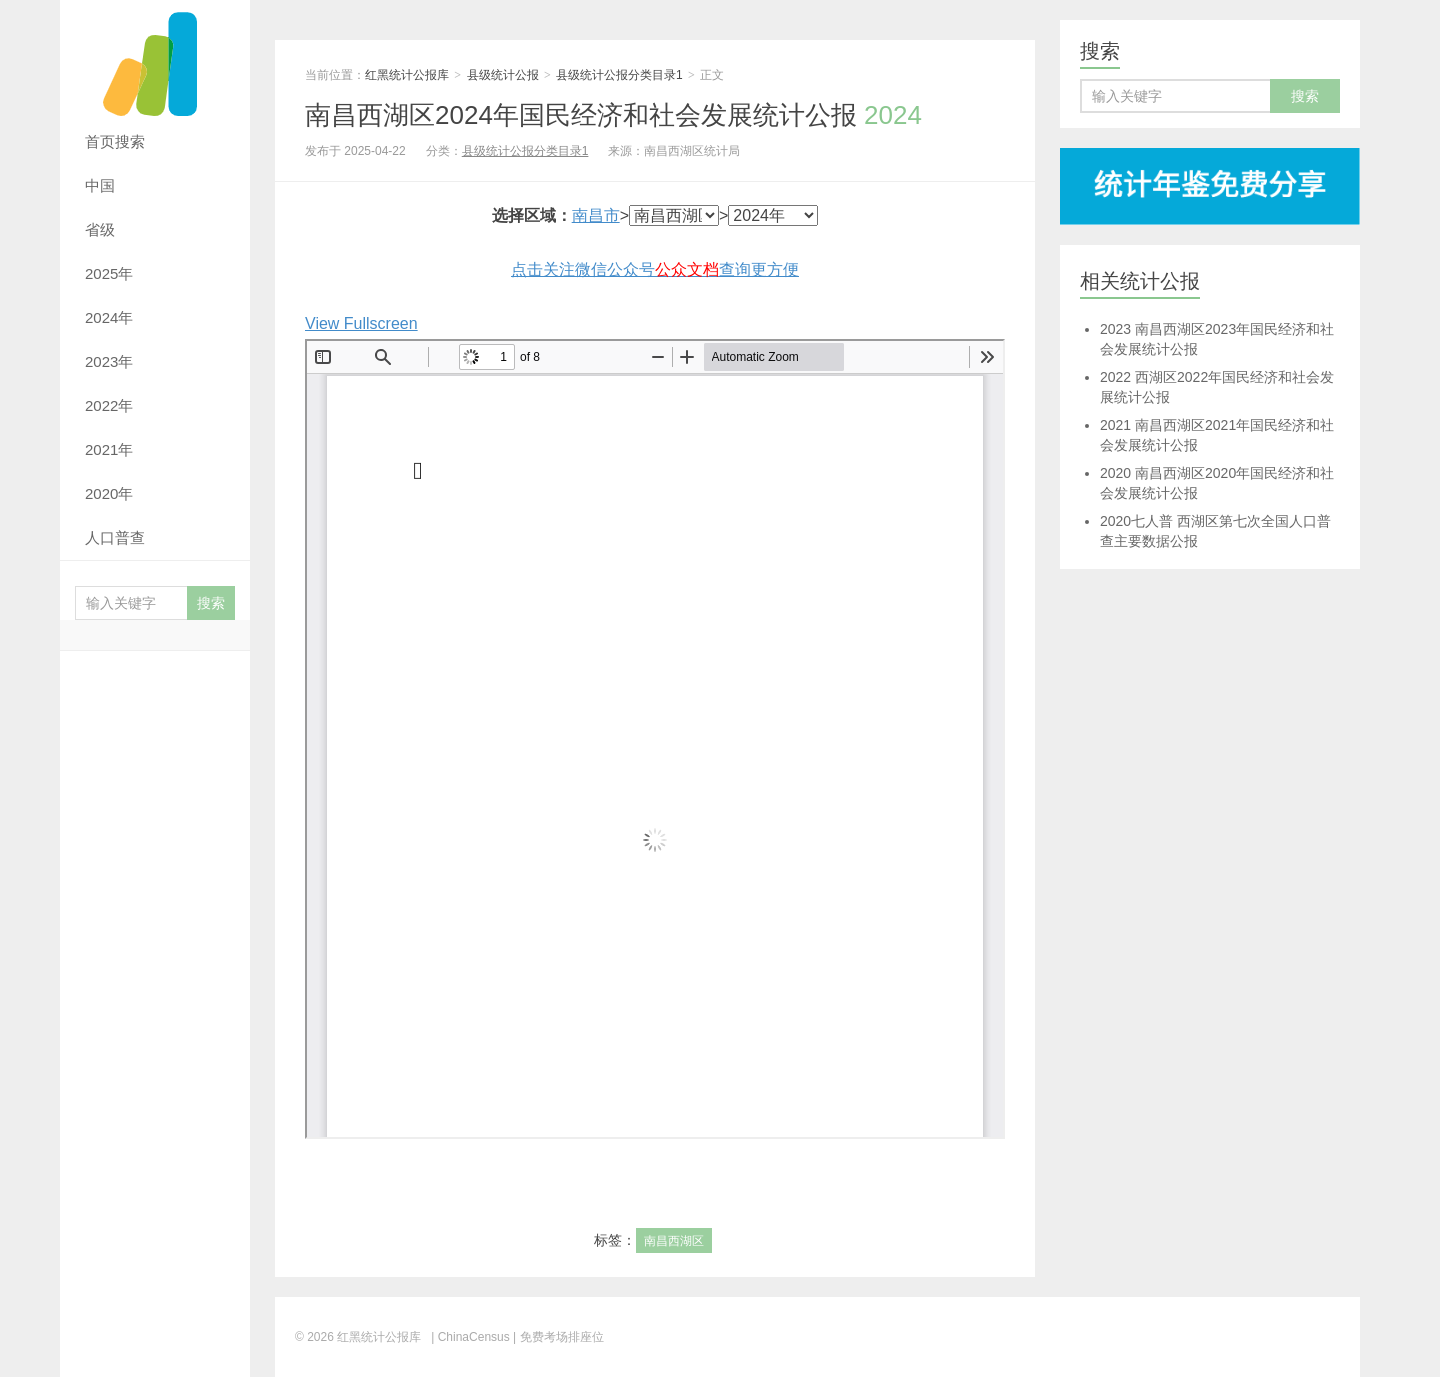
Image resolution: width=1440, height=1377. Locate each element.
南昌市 (596, 215)
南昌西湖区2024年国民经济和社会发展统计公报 (613, 115)
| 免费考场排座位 (557, 1337)
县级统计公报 (503, 75)
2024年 (109, 317)
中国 (100, 185)
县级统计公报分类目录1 (619, 75)
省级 (100, 229)
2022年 (109, 405)
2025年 (109, 273)
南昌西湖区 (674, 1241)
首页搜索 (115, 141)
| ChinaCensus (470, 1337)
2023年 (109, 361)
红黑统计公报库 (155, 60)
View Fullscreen (361, 323)
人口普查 (115, 537)
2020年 (109, 493)
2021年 (109, 449)
